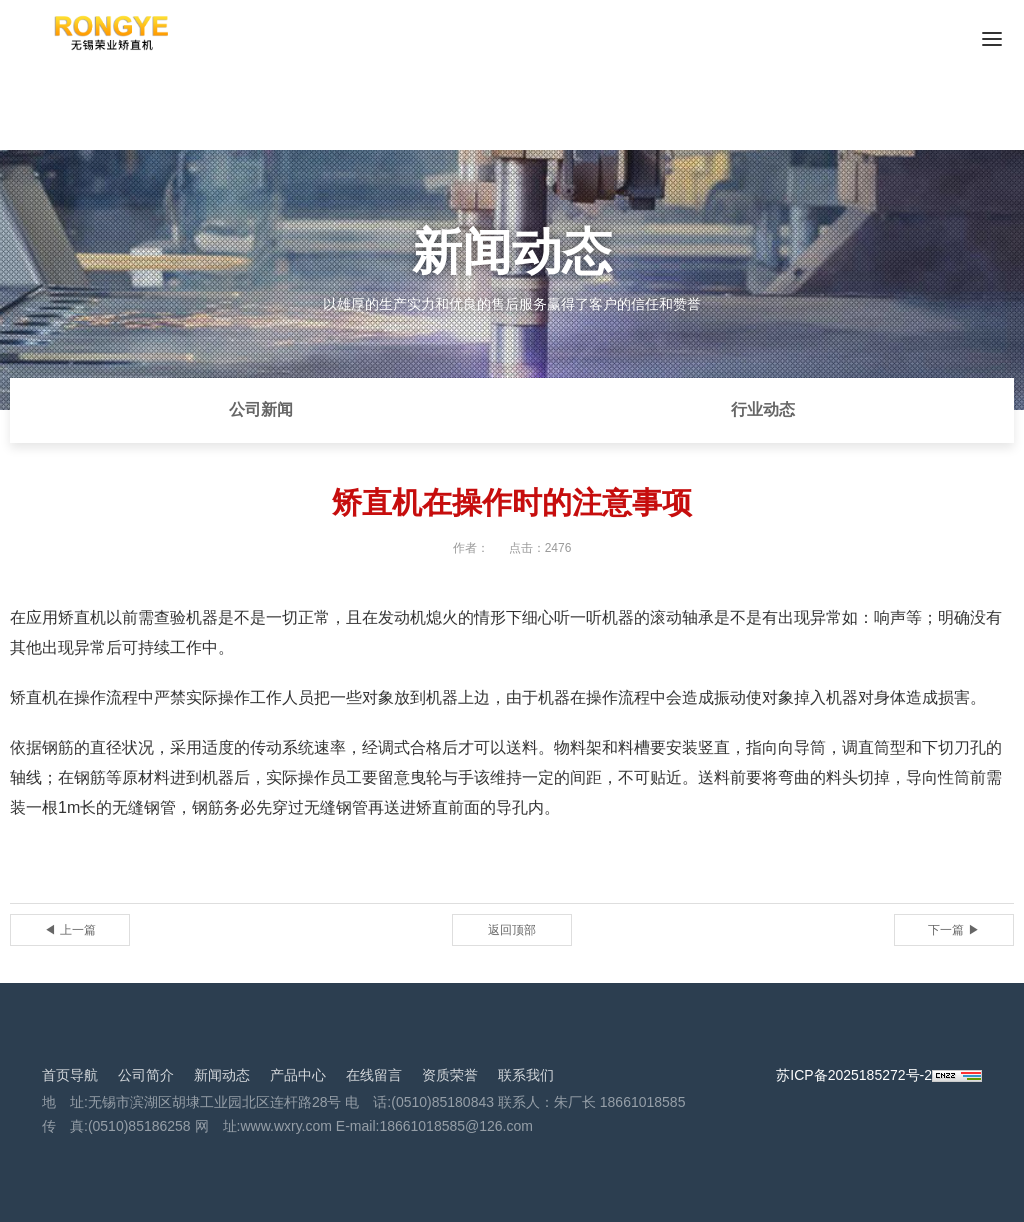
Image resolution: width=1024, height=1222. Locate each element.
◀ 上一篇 (69, 930)
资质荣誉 (450, 1075)
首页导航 (70, 1075)
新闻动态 (222, 1075)
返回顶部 (512, 930)
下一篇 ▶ (953, 930)
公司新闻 (261, 409)
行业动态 (763, 409)
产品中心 (298, 1075)
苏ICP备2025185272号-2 (854, 1075)
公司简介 (146, 1075)
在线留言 (374, 1075)
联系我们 (526, 1075)
